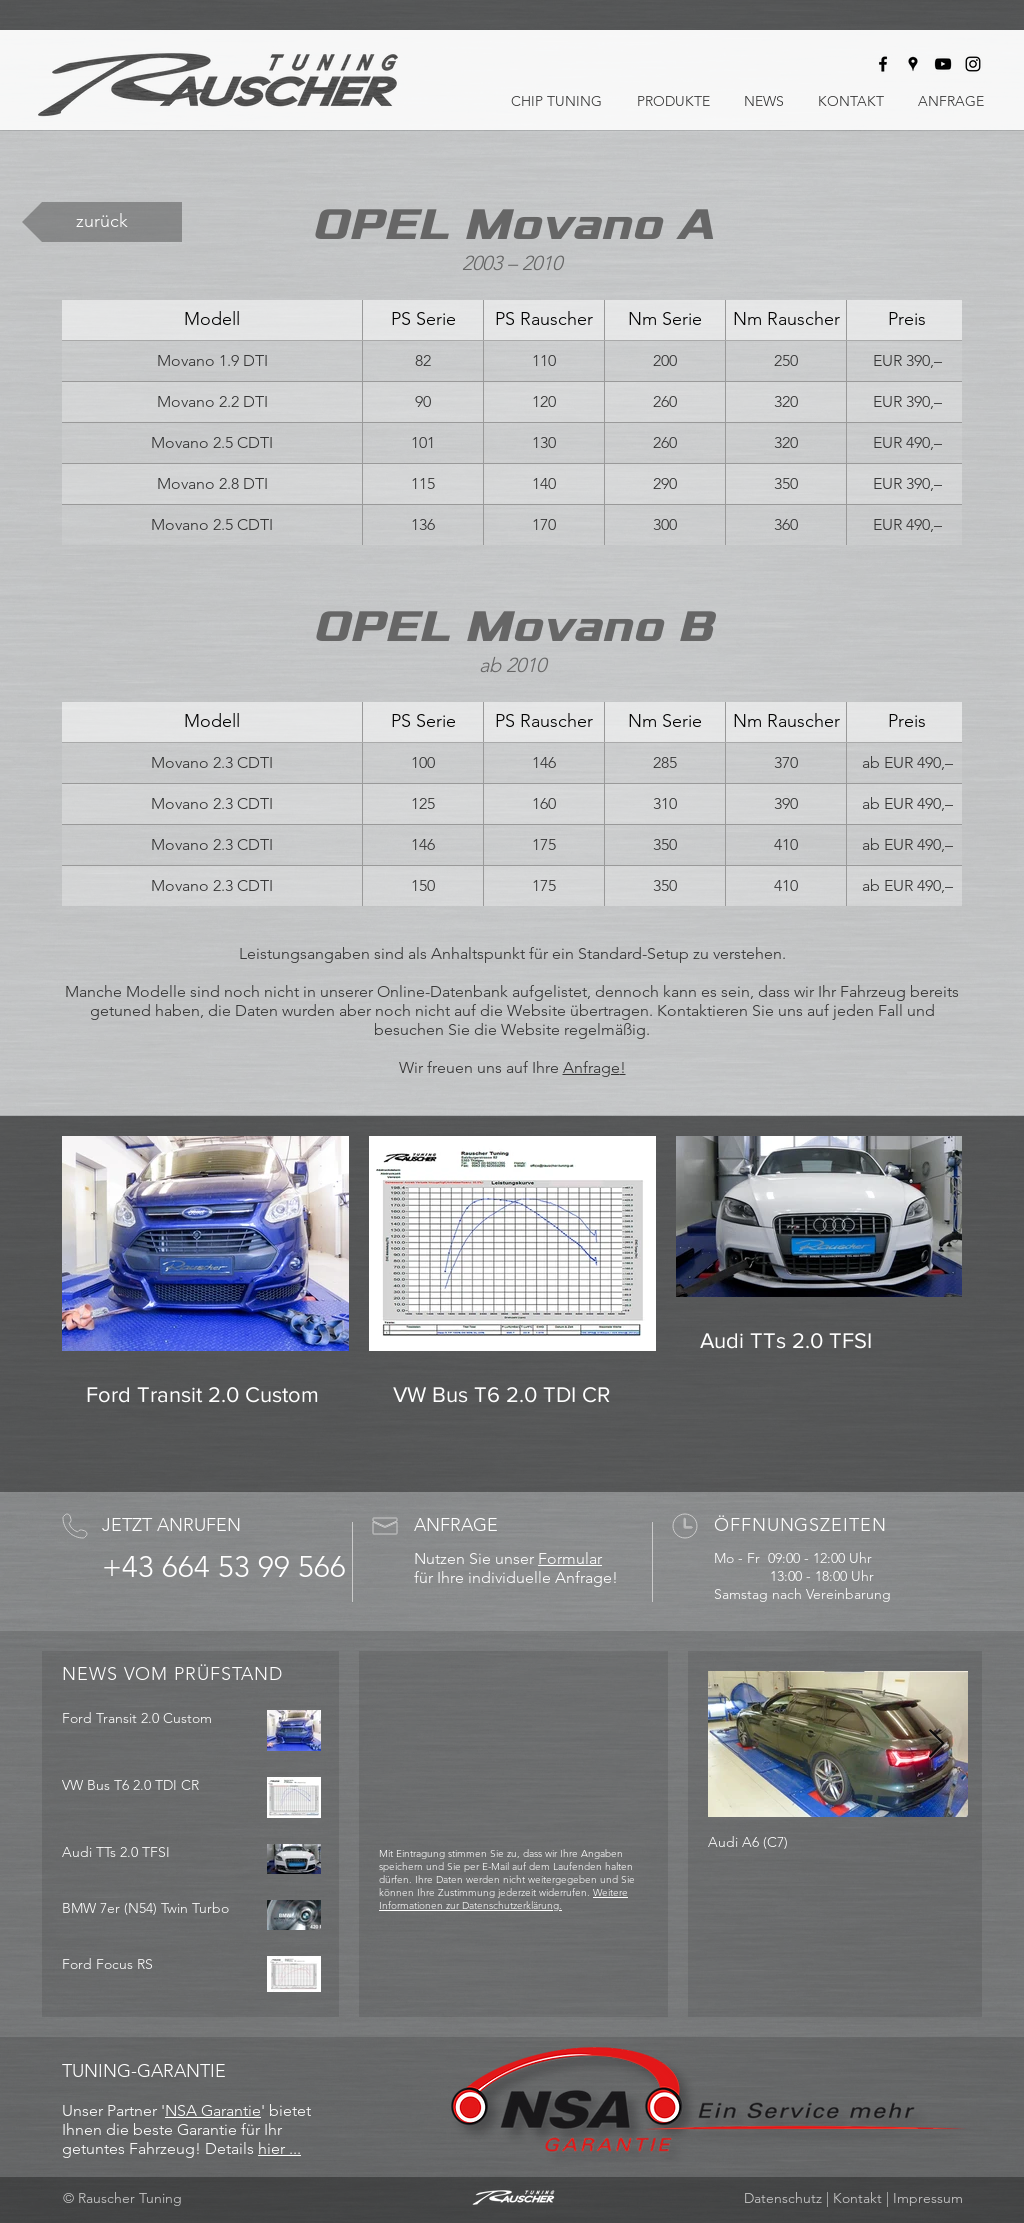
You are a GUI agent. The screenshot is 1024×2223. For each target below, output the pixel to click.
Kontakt (857, 2198)
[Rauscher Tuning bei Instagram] (973, 64)
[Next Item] (936, 1744)
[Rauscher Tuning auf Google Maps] (913, 64)
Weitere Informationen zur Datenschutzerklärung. (503, 1899)
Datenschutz (783, 2198)
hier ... (279, 2148)
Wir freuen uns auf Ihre (481, 1067)
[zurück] (102, 222)
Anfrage (591, 1067)
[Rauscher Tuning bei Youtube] (943, 64)
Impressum (928, 2198)
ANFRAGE (456, 1525)
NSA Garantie (213, 2110)
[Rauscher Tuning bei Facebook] (883, 64)
